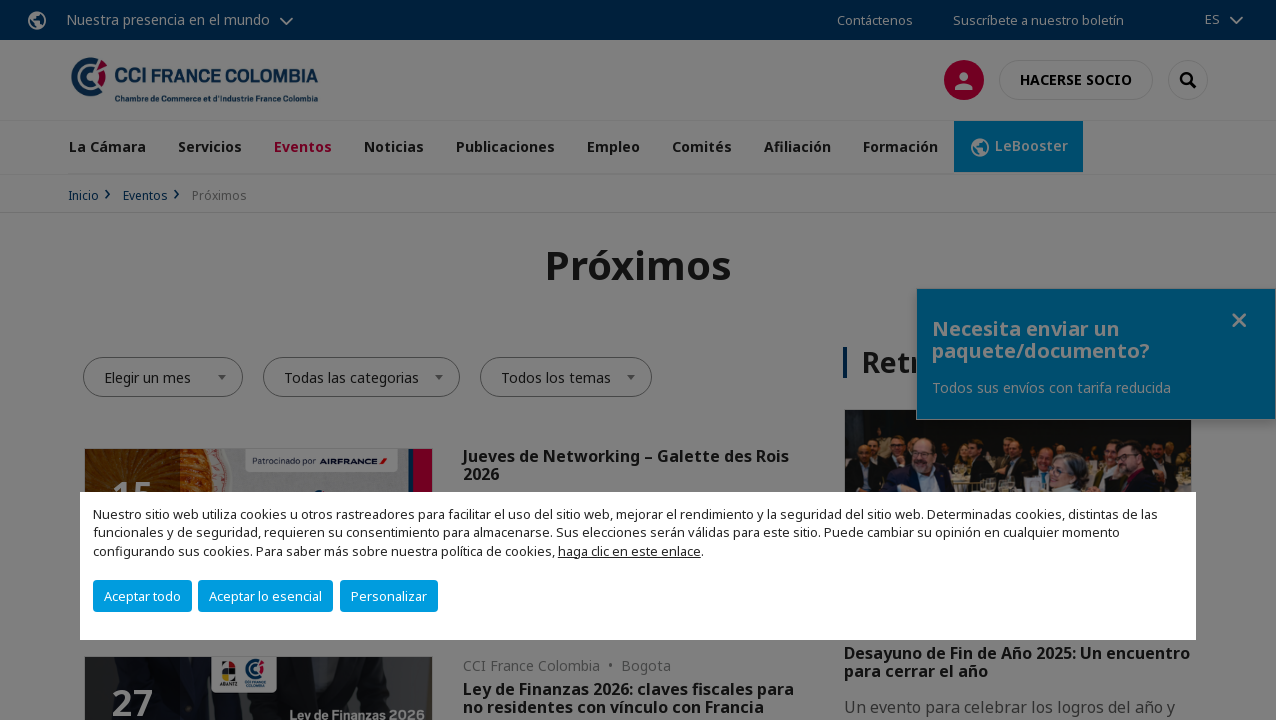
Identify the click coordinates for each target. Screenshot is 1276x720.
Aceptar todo (142, 596)
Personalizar (389, 596)
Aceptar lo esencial (265, 596)
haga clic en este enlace (629, 551)
